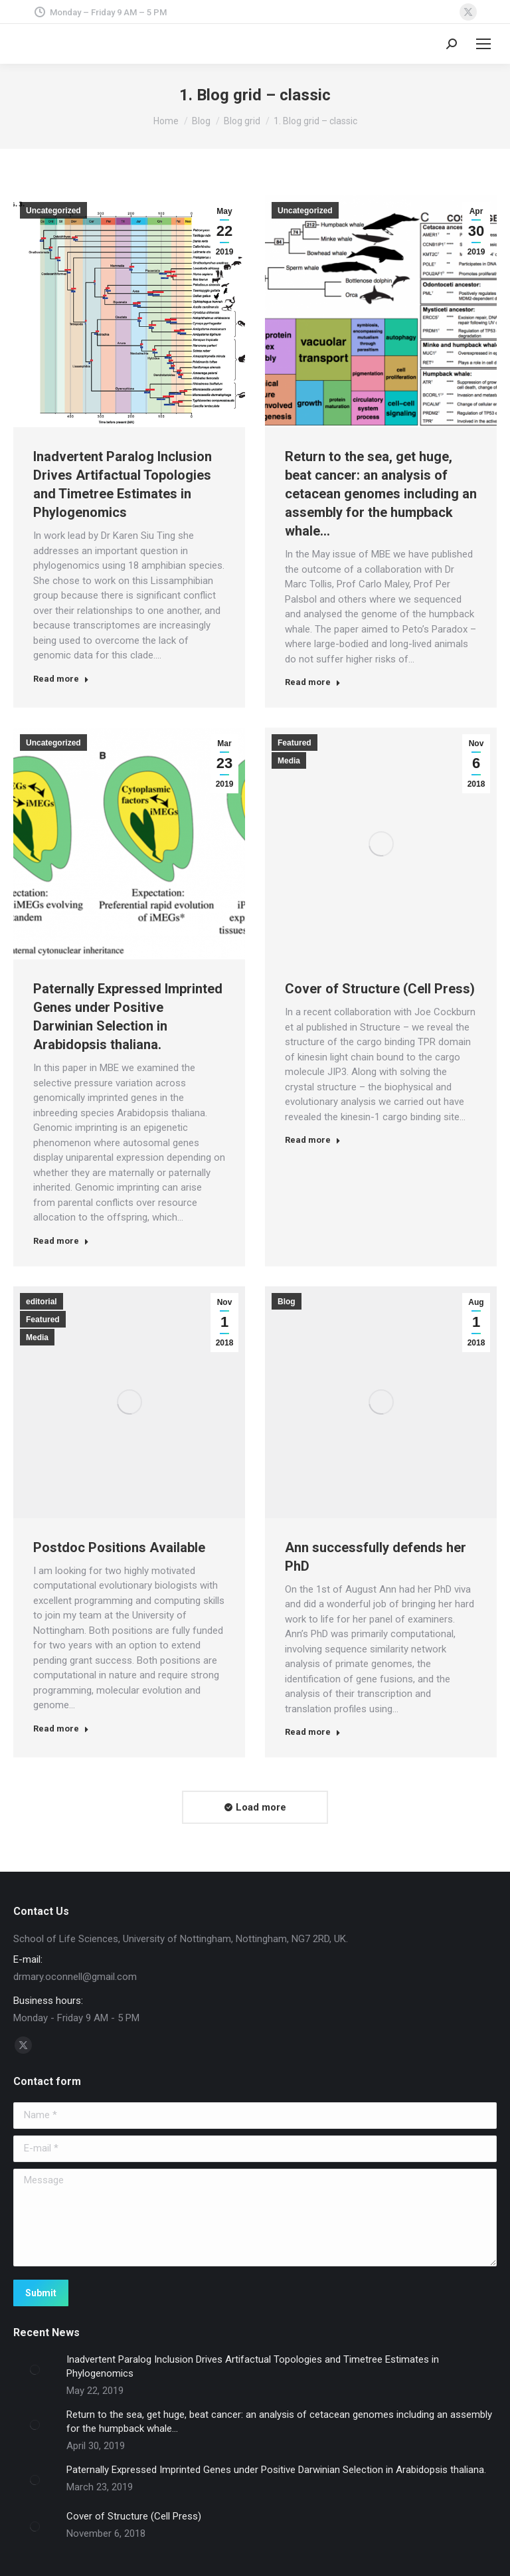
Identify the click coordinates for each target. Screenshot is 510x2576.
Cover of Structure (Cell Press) (380, 989)
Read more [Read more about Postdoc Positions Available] (61, 1729)
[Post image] (34, 2369)
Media (289, 760)
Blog (287, 1301)
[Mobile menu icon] (483, 44)
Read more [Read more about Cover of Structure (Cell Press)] (313, 1140)
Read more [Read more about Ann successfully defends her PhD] (313, 1732)
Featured (294, 742)
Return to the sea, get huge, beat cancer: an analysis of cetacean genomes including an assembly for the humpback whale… (381, 493)
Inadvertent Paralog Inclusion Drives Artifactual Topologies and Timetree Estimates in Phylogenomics (252, 2366)
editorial (41, 1301)
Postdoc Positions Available (119, 1547)
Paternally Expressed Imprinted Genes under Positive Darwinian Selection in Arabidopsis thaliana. (276, 2470)
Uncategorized (53, 210)
